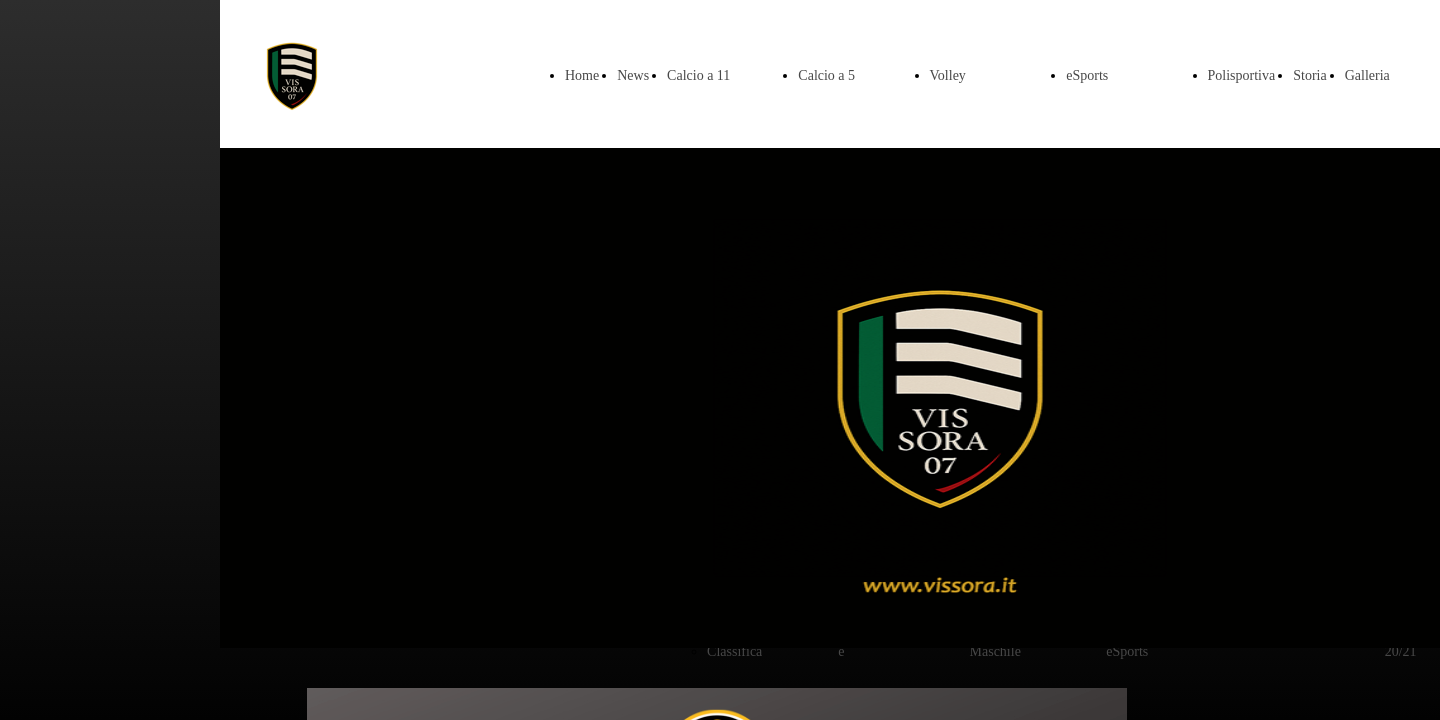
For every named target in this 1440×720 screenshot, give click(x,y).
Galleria (1367, 75)
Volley (948, 75)
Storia (1309, 75)
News (633, 75)
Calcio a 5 (826, 75)
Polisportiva (1242, 75)
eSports (1087, 75)
